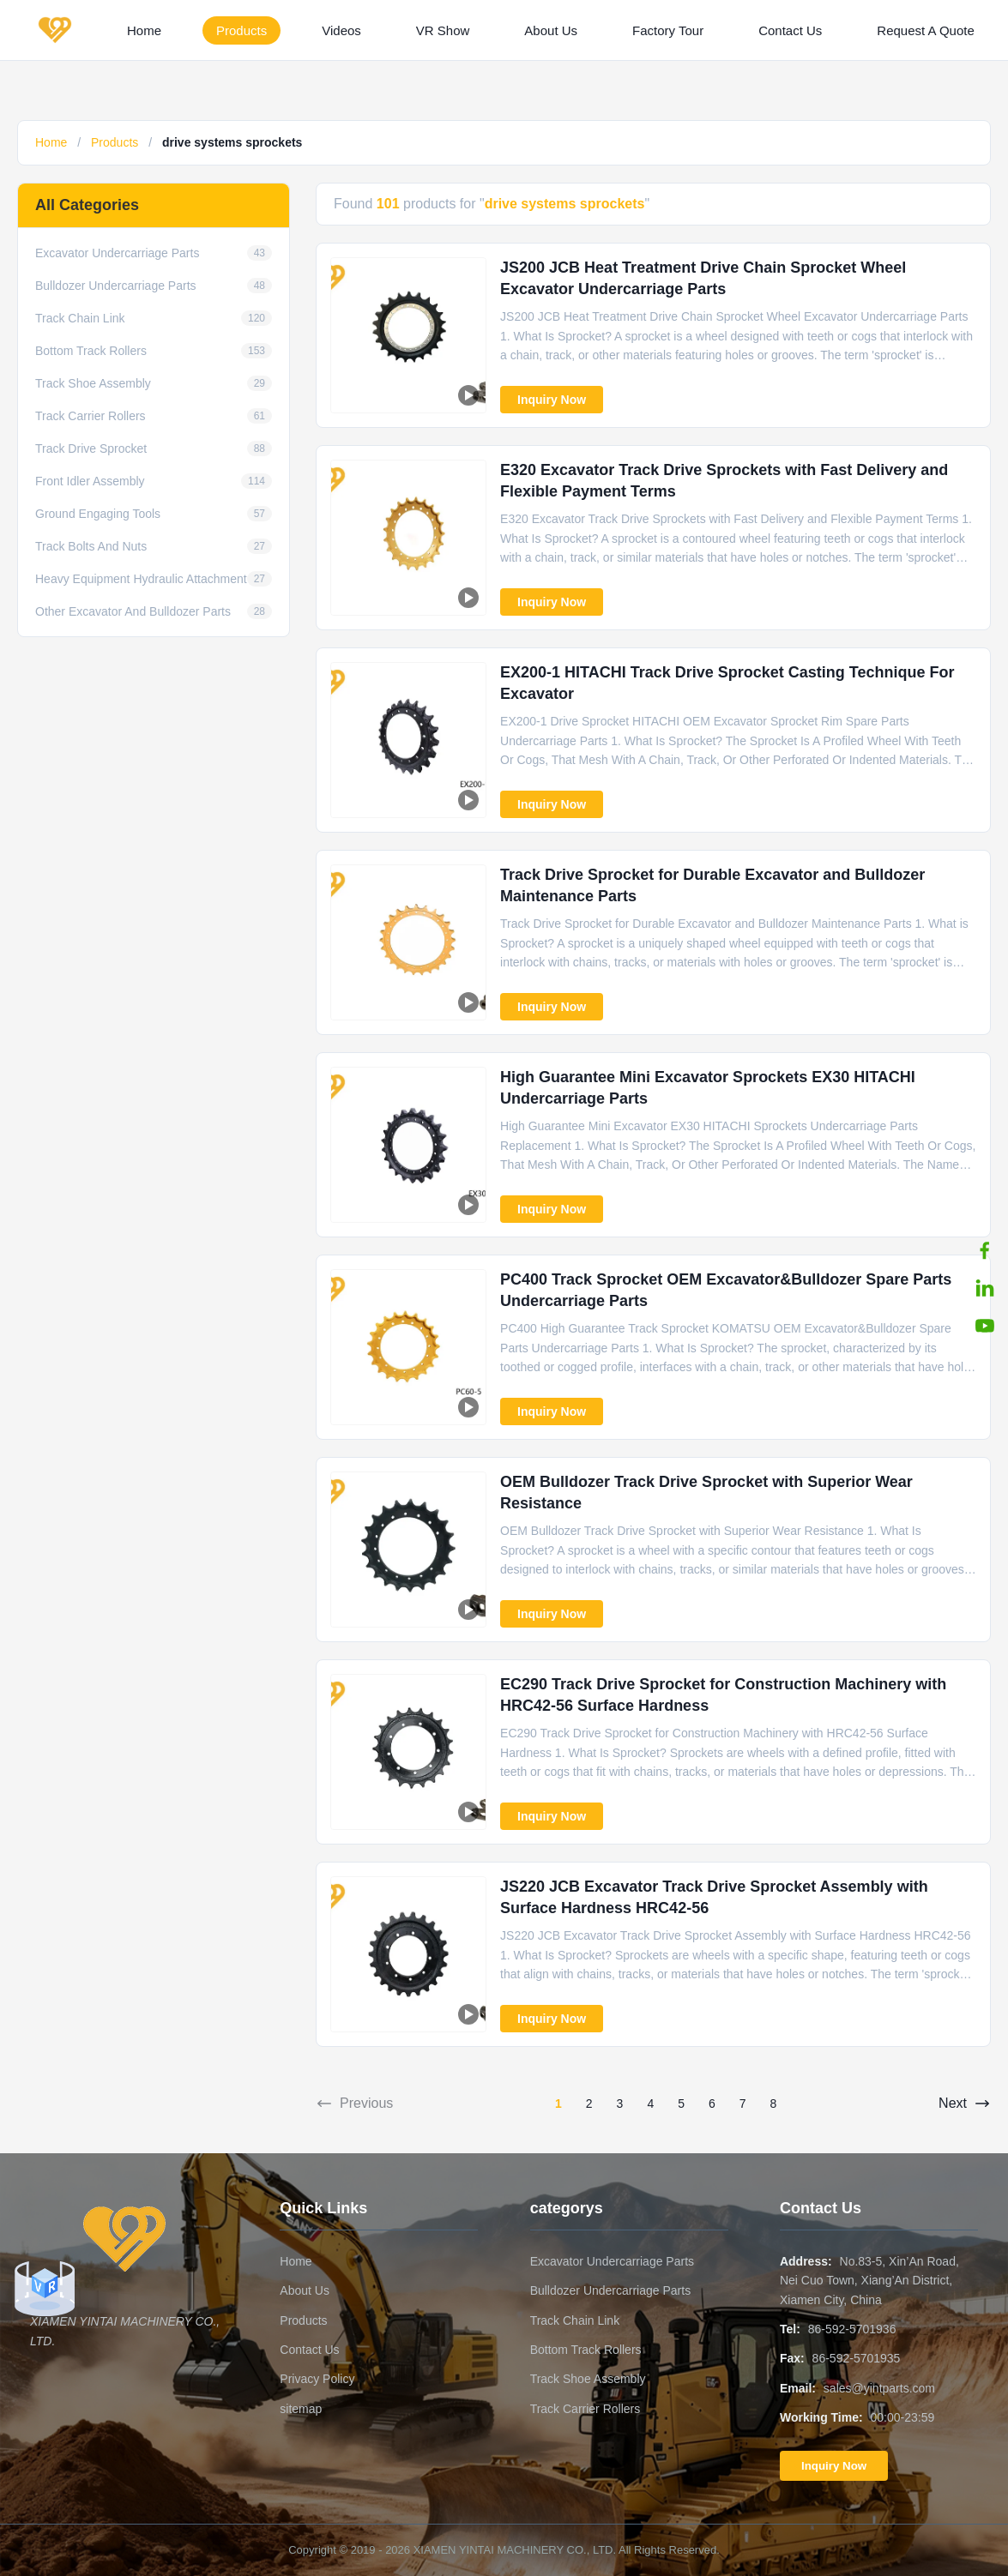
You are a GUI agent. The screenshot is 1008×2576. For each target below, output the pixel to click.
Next (965, 2103)
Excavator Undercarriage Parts (612, 2261)
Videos (341, 30)
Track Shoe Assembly (588, 2379)
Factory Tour (667, 30)
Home (144, 30)
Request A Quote (925, 30)
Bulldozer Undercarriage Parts (610, 2290)
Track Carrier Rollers (585, 2409)
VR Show (443, 30)
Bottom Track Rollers (586, 2349)
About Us (550, 30)
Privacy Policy (317, 2379)
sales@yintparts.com (879, 2388)
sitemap (301, 2409)
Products (241, 30)
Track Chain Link (575, 2320)
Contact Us (790, 30)
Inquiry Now (551, 399)
